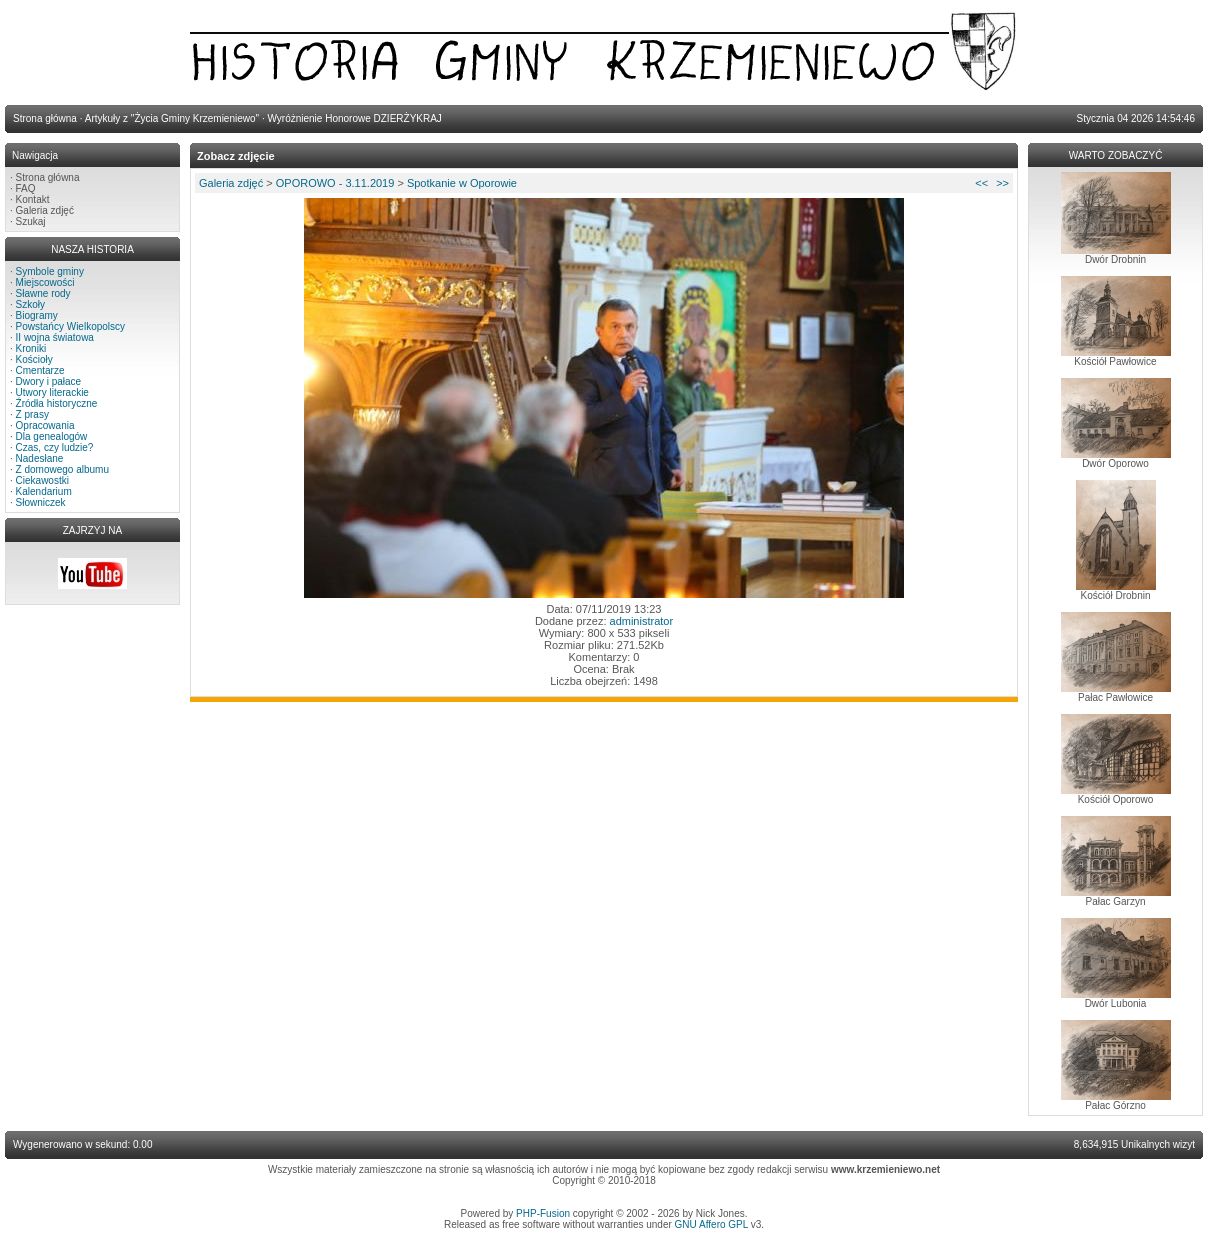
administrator (642, 621)
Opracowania (45, 425)
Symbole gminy (50, 271)
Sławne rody (43, 293)
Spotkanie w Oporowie (462, 183)
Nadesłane (40, 458)
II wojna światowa (55, 337)
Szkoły (30, 304)
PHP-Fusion (543, 1213)
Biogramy (37, 315)
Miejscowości (45, 282)
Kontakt (33, 199)
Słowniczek (41, 502)
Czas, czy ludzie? (55, 447)
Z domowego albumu (62, 469)
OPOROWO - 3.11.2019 (335, 183)
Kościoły (34, 359)
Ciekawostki (42, 480)
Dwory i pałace (49, 381)
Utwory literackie (52, 392)
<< (981, 183)
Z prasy (32, 414)
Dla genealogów (52, 436)
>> (1002, 183)
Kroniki (31, 348)
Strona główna (48, 177)
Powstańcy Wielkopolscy (70, 326)
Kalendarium (44, 491)
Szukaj (31, 221)
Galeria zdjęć (45, 210)
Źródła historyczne (57, 403)
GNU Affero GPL (711, 1224)
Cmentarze (40, 370)
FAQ (26, 188)
